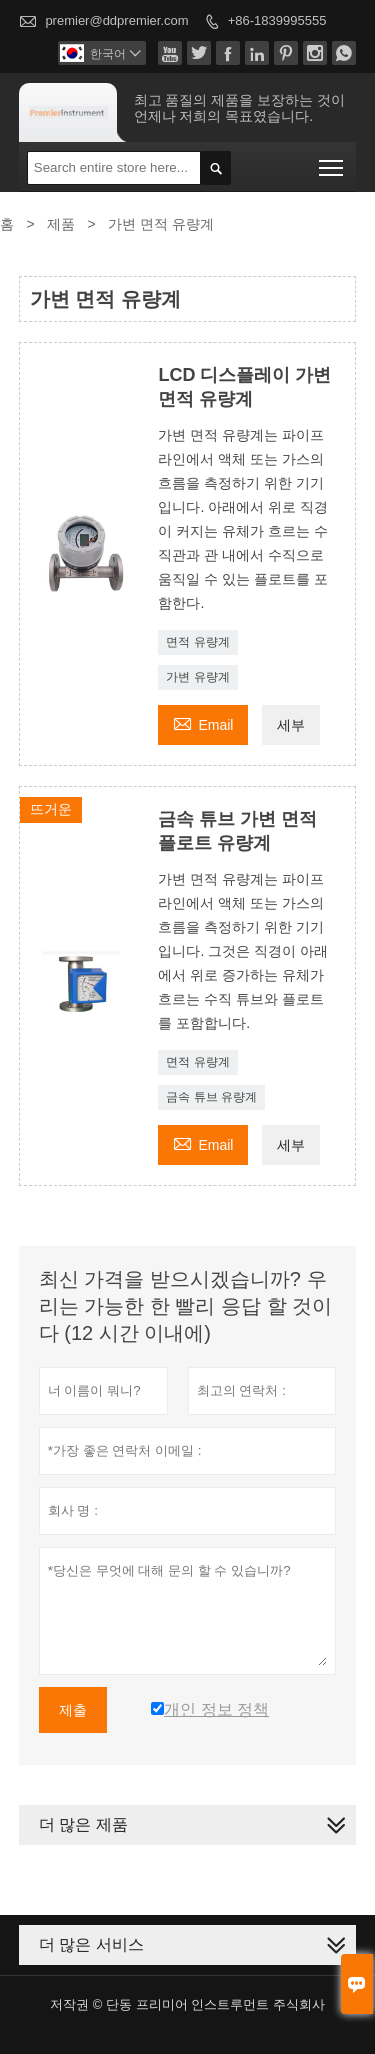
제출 (73, 1710)
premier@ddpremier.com (116, 20)
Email (203, 722)
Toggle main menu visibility (332, 161)
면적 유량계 (197, 642)
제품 (61, 224)
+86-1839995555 (277, 20)
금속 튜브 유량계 (211, 1097)
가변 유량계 (197, 677)
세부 (291, 725)
